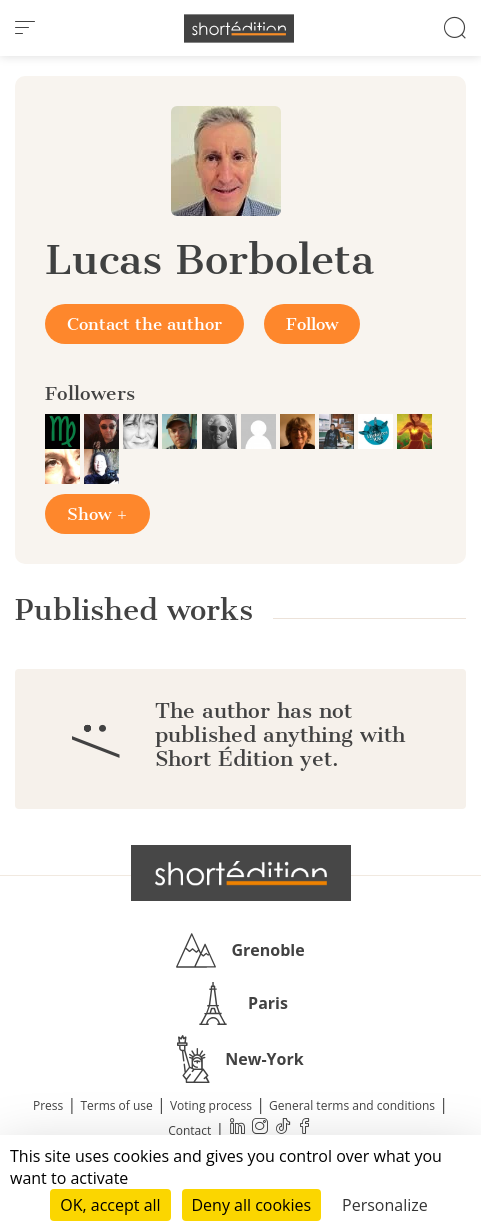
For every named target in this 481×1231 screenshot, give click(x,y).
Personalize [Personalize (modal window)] (385, 1205)
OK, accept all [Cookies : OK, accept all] (110, 1205)
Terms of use (116, 1105)
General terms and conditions (352, 1105)
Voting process (211, 1105)
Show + (97, 514)
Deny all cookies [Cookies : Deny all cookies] (252, 1205)
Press (48, 1105)
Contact (189, 1130)
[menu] (25, 28)
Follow (312, 324)
